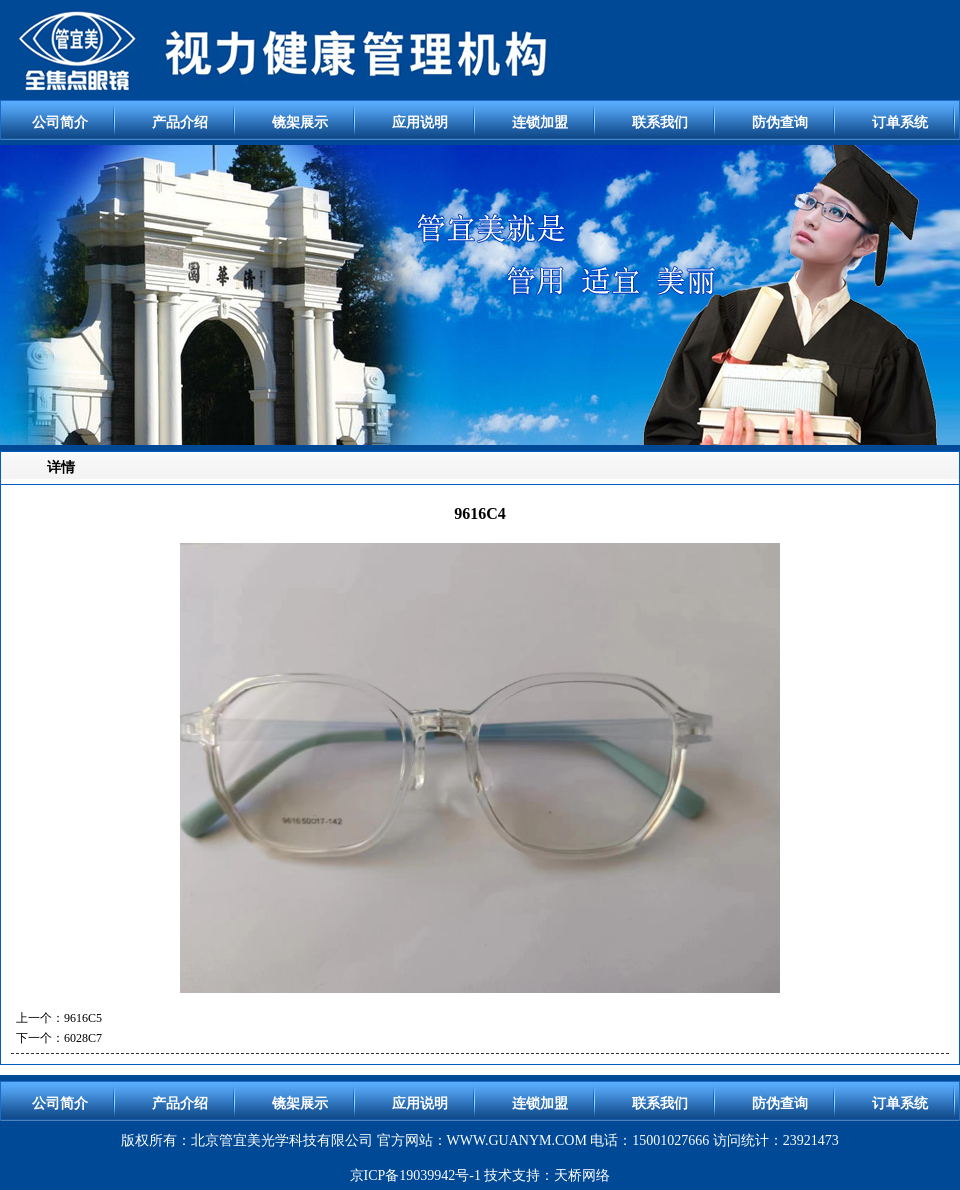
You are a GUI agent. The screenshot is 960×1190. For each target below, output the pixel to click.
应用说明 (420, 122)
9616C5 (83, 1018)
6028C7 (83, 1038)
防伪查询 (780, 122)
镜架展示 (300, 122)
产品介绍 (180, 122)
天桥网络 (582, 1175)
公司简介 (60, 122)
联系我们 (660, 122)
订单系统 (900, 122)
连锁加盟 (540, 122)
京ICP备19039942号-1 (415, 1175)
